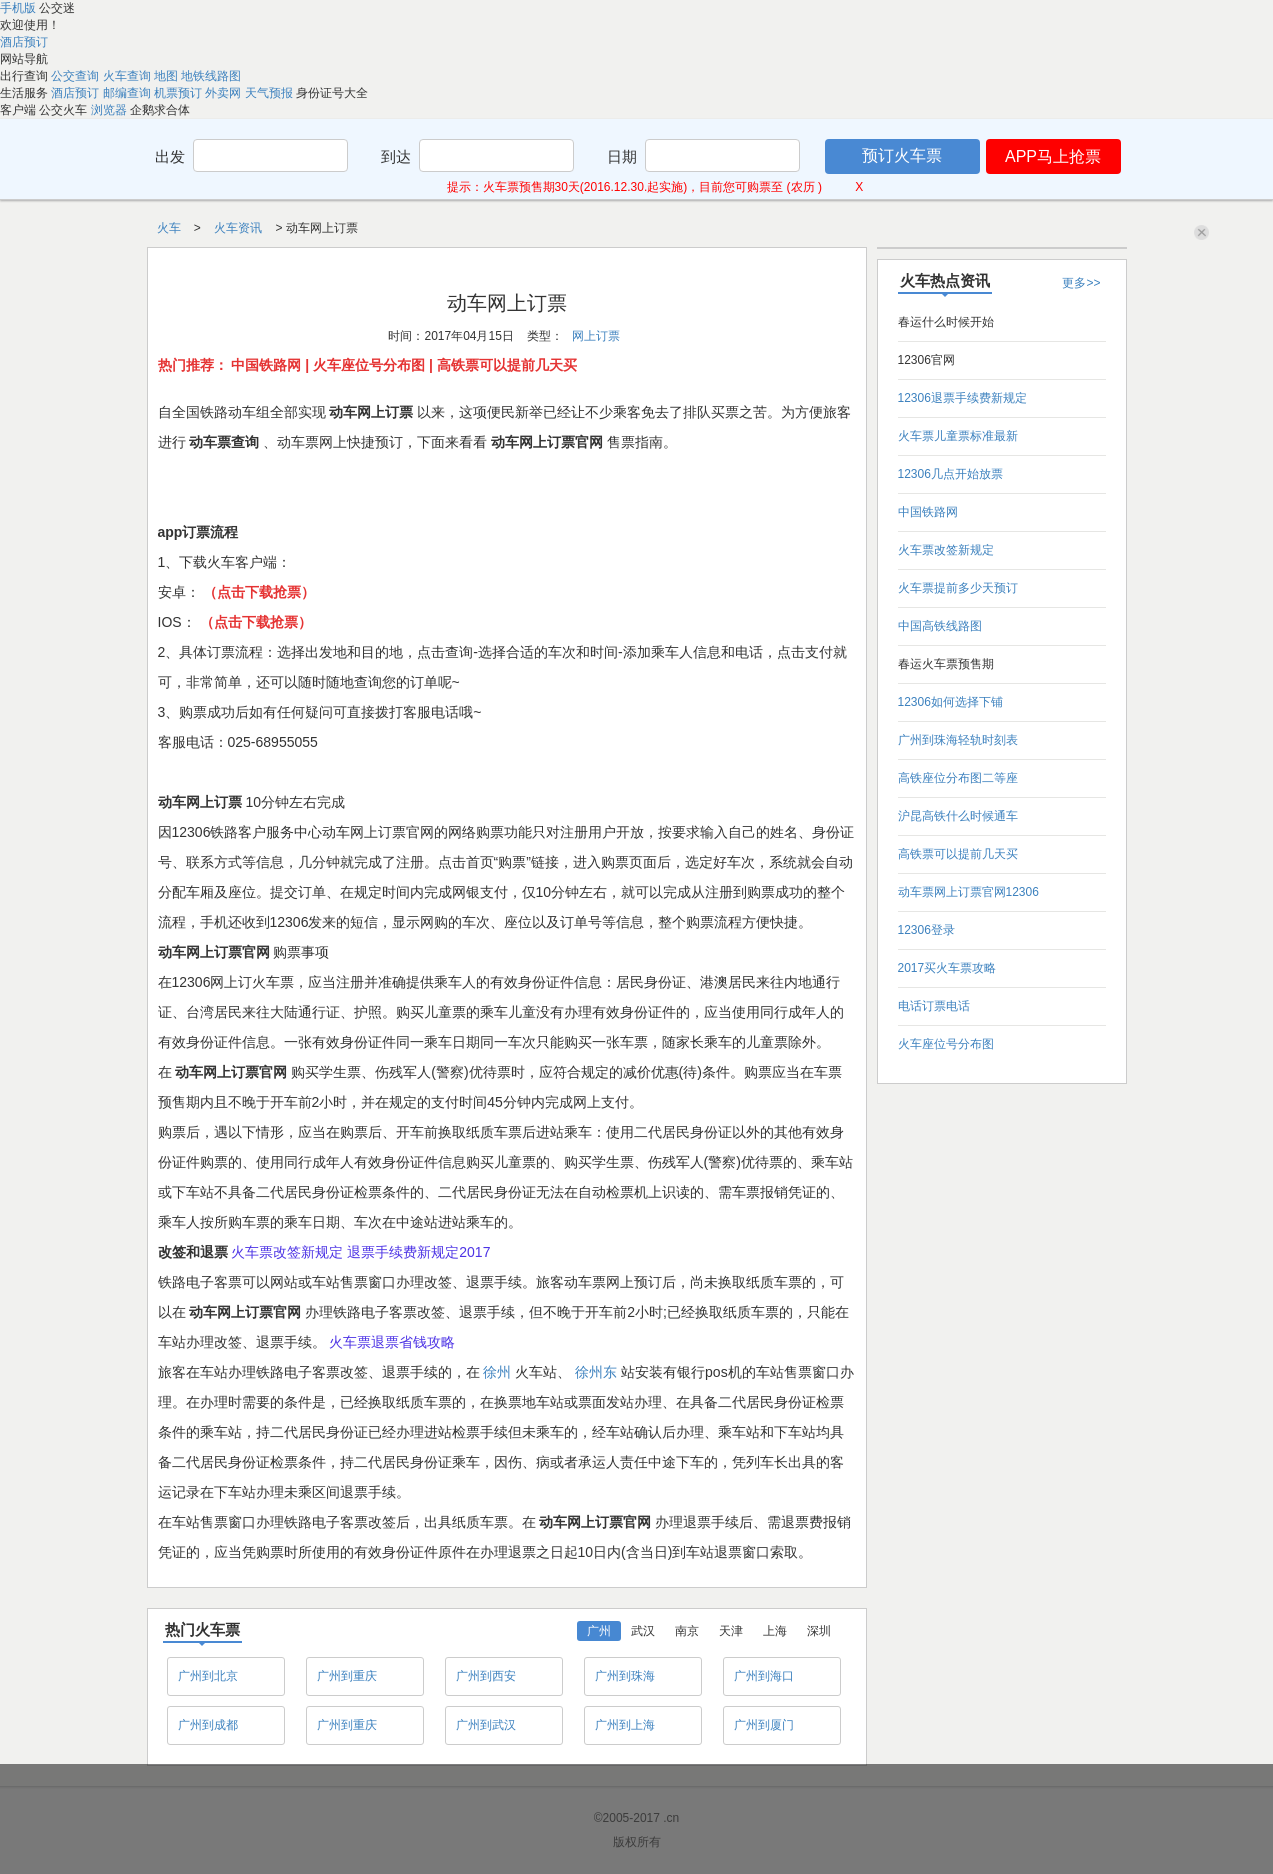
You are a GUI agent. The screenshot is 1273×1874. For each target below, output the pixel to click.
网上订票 (596, 336)
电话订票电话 (934, 1006)
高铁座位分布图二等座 (958, 778)
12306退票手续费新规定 (962, 398)
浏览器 (110, 110)
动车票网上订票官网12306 (968, 892)
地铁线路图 (211, 76)
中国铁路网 (928, 512)
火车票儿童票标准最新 (958, 436)
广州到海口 (764, 1676)
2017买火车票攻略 (947, 968)
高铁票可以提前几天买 (958, 854)
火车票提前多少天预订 (958, 588)
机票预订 (179, 93)
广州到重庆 (347, 1676)
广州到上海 (625, 1725)
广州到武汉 (486, 1725)
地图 (167, 76)
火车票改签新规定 (946, 550)
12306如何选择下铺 (950, 702)
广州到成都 (208, 1725)
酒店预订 (24, 42)
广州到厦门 (764, 1725)
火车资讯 (239, 228)
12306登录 (926, 930)
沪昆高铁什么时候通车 (958, 816)
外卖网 (224, 93)
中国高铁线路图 (940, 626)
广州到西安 (486, 1676)
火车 (170, 228)
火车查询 (128, 76)
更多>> (1081, 283)
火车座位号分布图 (946, 1044)
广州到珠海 (625, 1676)
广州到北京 (208, 1676)
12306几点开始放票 (950, 474)
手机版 (19, 8)
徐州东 (598, 1372)
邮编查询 (128, 93)
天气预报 (270, 93)
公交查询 (76, 76)
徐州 (499, 1372)
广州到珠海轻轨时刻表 (958, 740)
